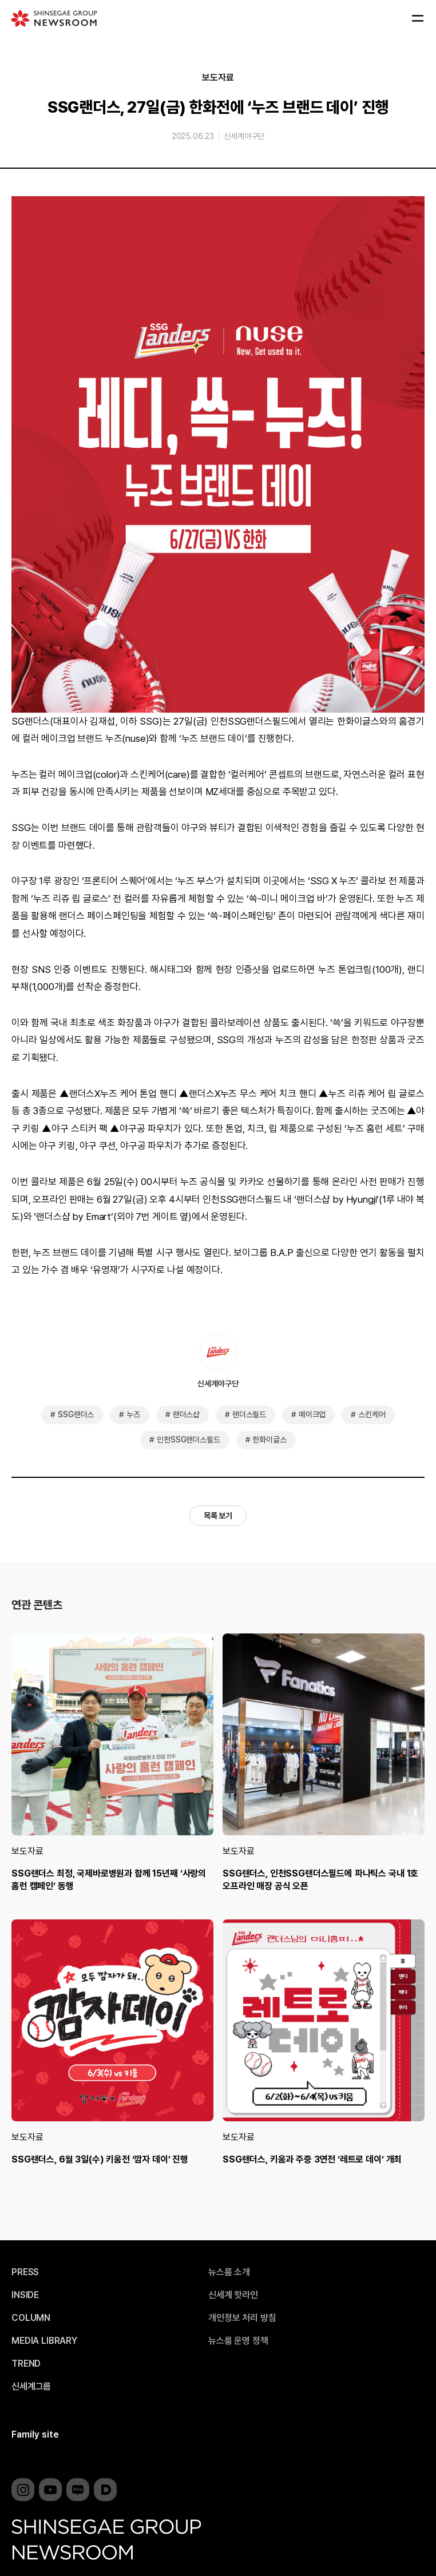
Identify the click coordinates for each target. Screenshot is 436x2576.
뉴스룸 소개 (229, 2272)
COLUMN (30, 2318)
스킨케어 (371, 1414)
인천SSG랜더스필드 (188, 1439)
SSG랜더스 (76, 1414)
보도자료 (217, 77)
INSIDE (25, 2295)
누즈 (133, 1414)
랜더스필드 (249, 1414)
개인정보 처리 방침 (242, 2318)
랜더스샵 (186, 1414)
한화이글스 (269, 1439)
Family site (35, 2434)
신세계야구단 (244, 136)
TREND (26, 2363)
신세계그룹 (31, 2386)
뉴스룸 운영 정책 (238, 2341)
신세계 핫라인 (233, 2295)
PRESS (25, 2272)
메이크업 (312, 1414)
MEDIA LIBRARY (44, 2341)
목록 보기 (218, 1515)
